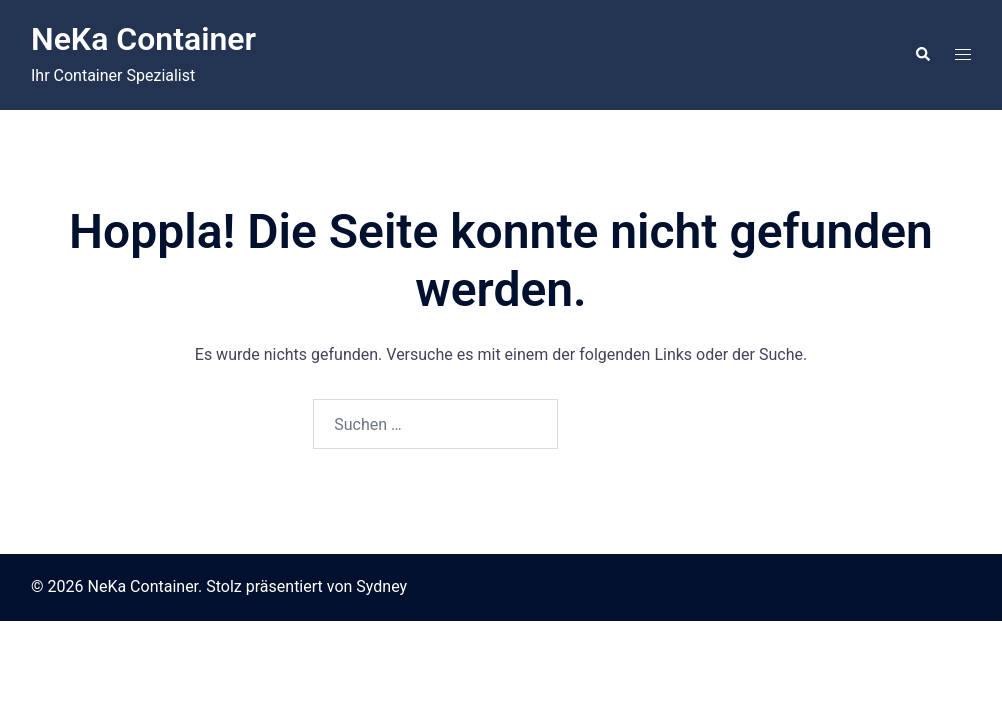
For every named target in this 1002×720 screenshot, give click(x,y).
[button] (922, 55)
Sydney (381, 586)
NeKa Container (143, 39)
